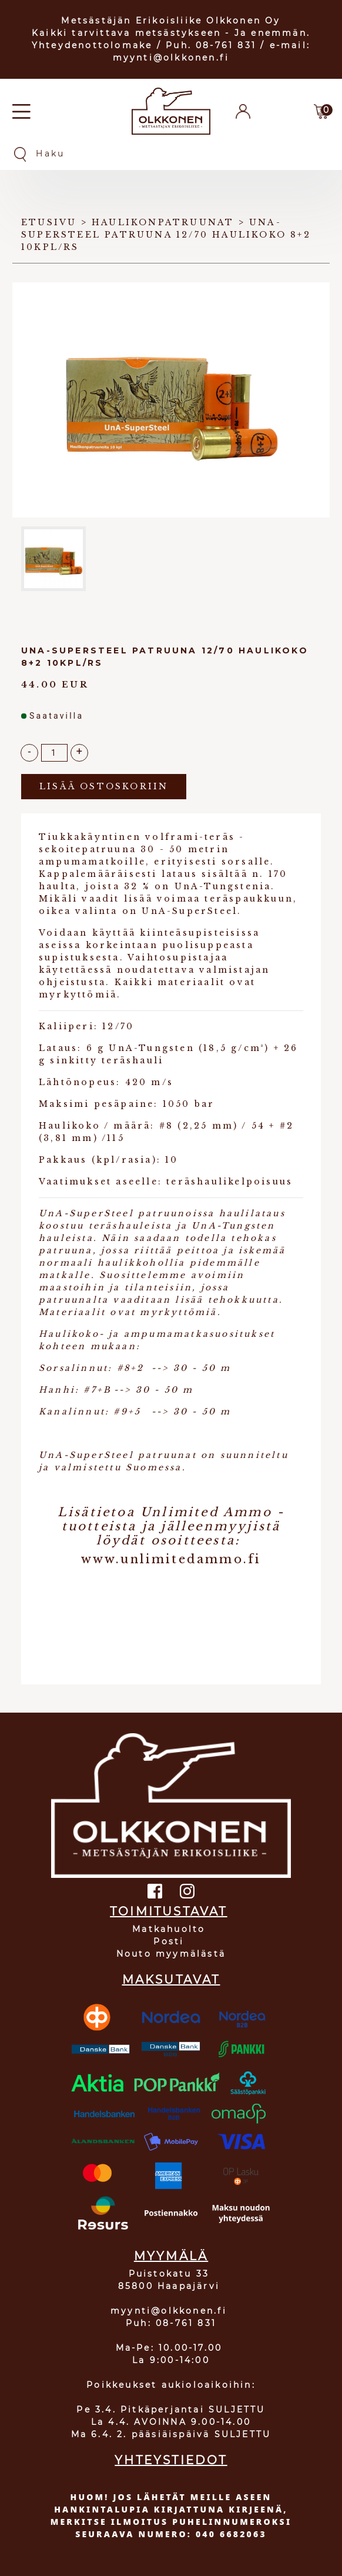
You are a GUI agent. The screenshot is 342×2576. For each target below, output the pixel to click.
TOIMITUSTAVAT (168, 1911)
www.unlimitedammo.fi (171, 1559)
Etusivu (48, 222)
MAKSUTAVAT (171, 1980)
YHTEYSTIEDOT (171, 2460)
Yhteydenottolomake (92, 45)
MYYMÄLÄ (171, 2256)
